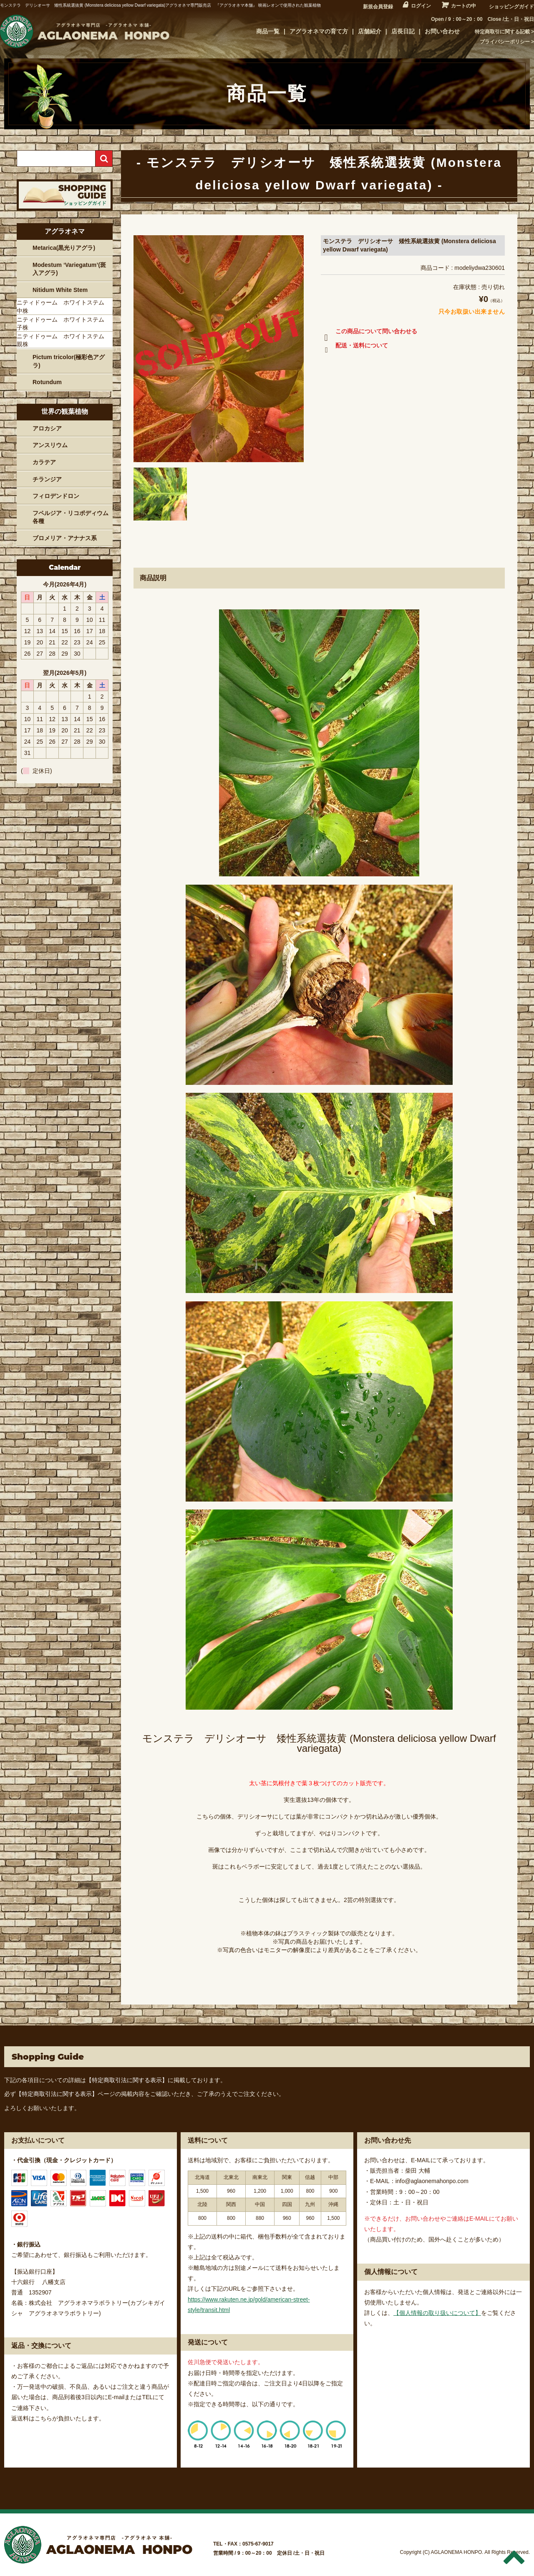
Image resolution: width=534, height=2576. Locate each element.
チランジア (47, 479)
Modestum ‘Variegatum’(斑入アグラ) (69, 269)
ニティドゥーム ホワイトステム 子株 (63, 323)
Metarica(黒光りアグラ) (64, 247)
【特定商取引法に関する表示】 (127, 2080)
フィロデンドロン (56, 496)
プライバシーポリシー (505, 42)
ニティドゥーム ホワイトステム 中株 (63, 306)
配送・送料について (354, 347)
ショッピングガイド (511, 7)
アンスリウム (50, 445)
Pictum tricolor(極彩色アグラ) (69, 361)
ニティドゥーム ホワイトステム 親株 (63, 340)
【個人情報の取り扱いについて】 (437, 2312)
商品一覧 (268, 31)
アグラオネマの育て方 (319, 31)
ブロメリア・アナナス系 (65, 538)
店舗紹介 (369, 31)
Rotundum (47, 382)
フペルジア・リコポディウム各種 (70, 517)
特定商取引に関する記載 (502, 32)
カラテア (44, 462)
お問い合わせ (442, 31)
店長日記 (403, 31)
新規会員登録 (378, 7)
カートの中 (463, 6)
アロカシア (47, 428)
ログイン (421, 6)
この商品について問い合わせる (369, 333)
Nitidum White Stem (60, 290)
